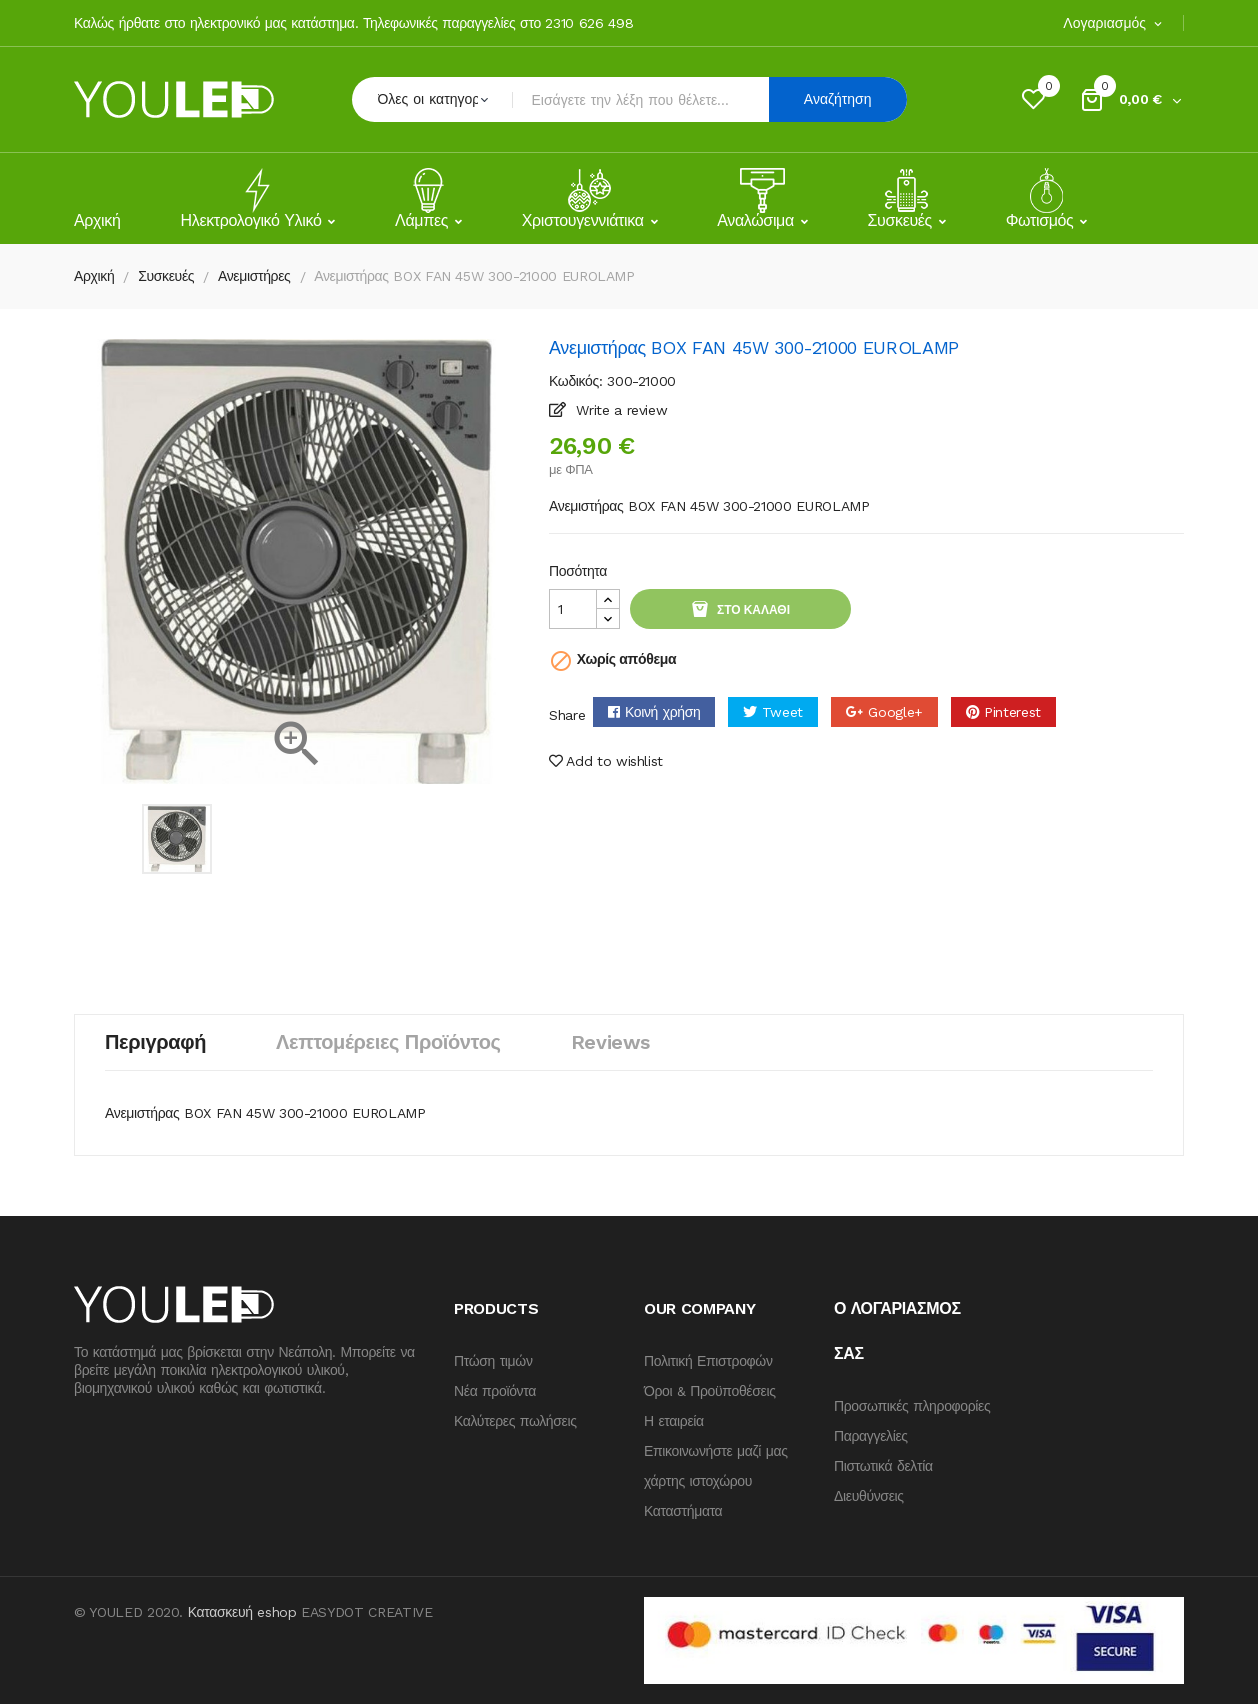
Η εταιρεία (674, 1421)
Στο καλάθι (752, 610)
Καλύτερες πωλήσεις (515, 1421)
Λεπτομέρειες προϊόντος (388, 1042)
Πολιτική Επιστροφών (708, 1361)
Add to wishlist (606, 761)
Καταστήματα (683, 1511)
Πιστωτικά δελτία (883, 1466)
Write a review (620, 410)
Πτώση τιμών (493, 1361)
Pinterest (1012, 712)
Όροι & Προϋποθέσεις (710, 1391)
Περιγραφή (155, 1042)
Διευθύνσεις (869, 1496)
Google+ (895, 712)
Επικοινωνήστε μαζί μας (716, 1451)
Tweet (782, 712)
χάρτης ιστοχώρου (698, 1481)
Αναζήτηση (838, 99)
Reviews (611, 1042)
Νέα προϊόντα (495, 1391)
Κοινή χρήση (663, 712)
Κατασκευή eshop (242, 1612)
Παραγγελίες (871, 1436)
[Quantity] (573, 609)
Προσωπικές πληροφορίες (912, 1406)
